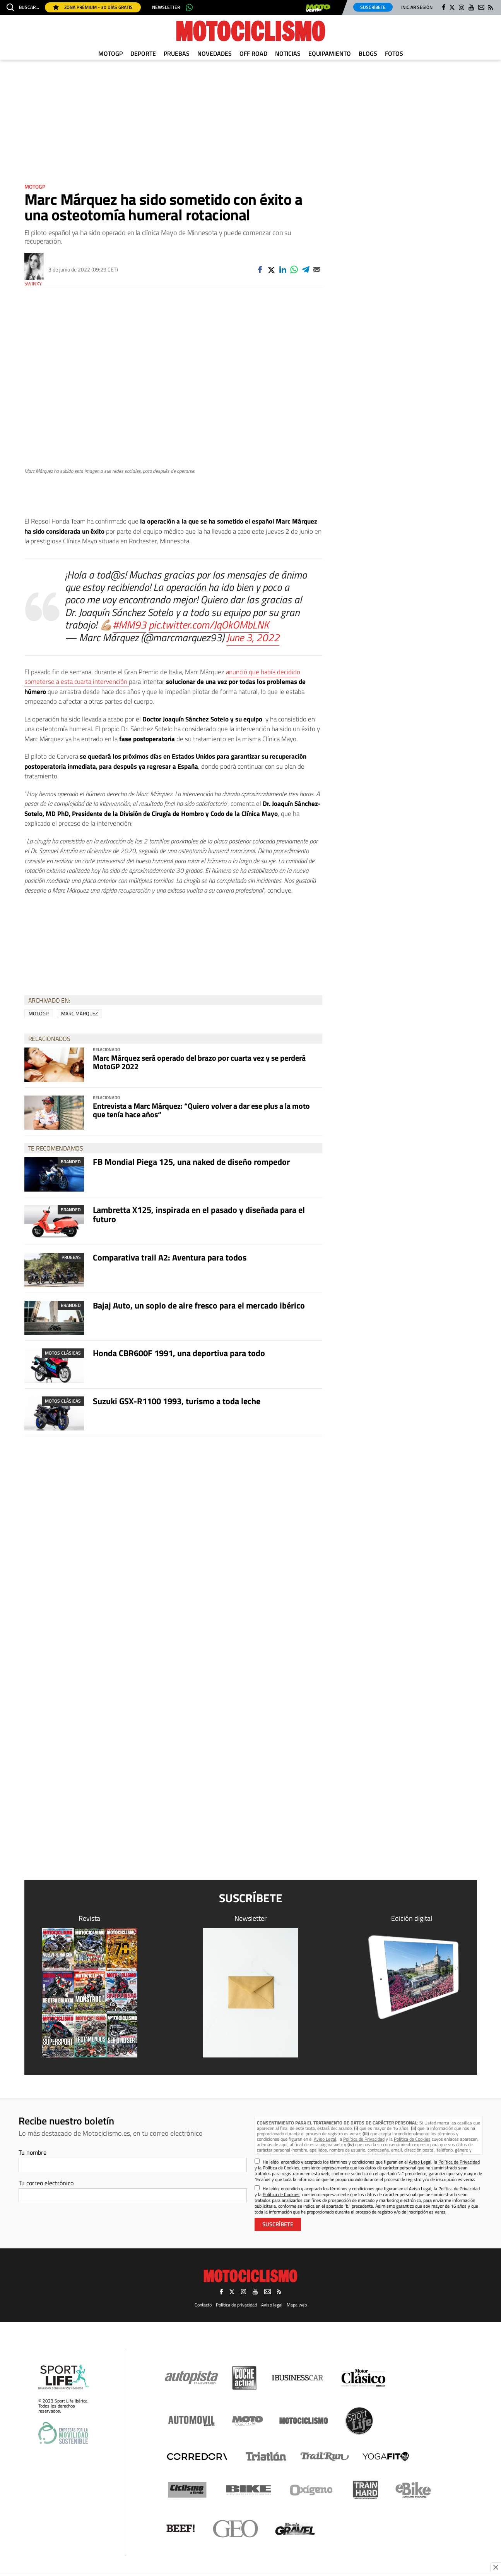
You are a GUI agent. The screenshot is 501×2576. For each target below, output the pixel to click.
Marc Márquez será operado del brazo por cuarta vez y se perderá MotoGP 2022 (199, 1062)
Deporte (143, 53)
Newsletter (166, 7)
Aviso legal (271, 2304)
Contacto (203, 2304)
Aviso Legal (325, 2139)
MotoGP (110, 53)
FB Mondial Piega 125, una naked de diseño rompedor (191, 1161)
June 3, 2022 (252, 637)
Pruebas (177, 53)
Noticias (288, 53)
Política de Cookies (412, 2139)
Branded (71, 1161)
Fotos (394, 53)
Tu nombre (32, 2152)
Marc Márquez (79, 1013)
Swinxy (33, 283)
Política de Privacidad (364, 2139)
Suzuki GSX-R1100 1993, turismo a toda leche (176, 1401)
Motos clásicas (63, 1353)
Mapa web (297, 2304)
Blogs (368, 53)
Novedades (214, 53)
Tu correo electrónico (46, 2183)
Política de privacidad (236, 2304)
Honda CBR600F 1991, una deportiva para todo (179, 1353)
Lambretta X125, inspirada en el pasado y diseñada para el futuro (199, 1214)
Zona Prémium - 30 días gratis (93, 7)
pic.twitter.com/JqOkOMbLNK (209, 624)
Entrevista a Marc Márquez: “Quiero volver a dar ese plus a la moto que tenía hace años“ (201, 1110)
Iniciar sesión (417, 7)
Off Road (253, 53)
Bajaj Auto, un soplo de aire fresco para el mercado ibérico (199, 1305)
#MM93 (129, 624)
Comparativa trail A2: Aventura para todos (169, 1257)
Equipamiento (329, 53)
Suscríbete (373, 7)
